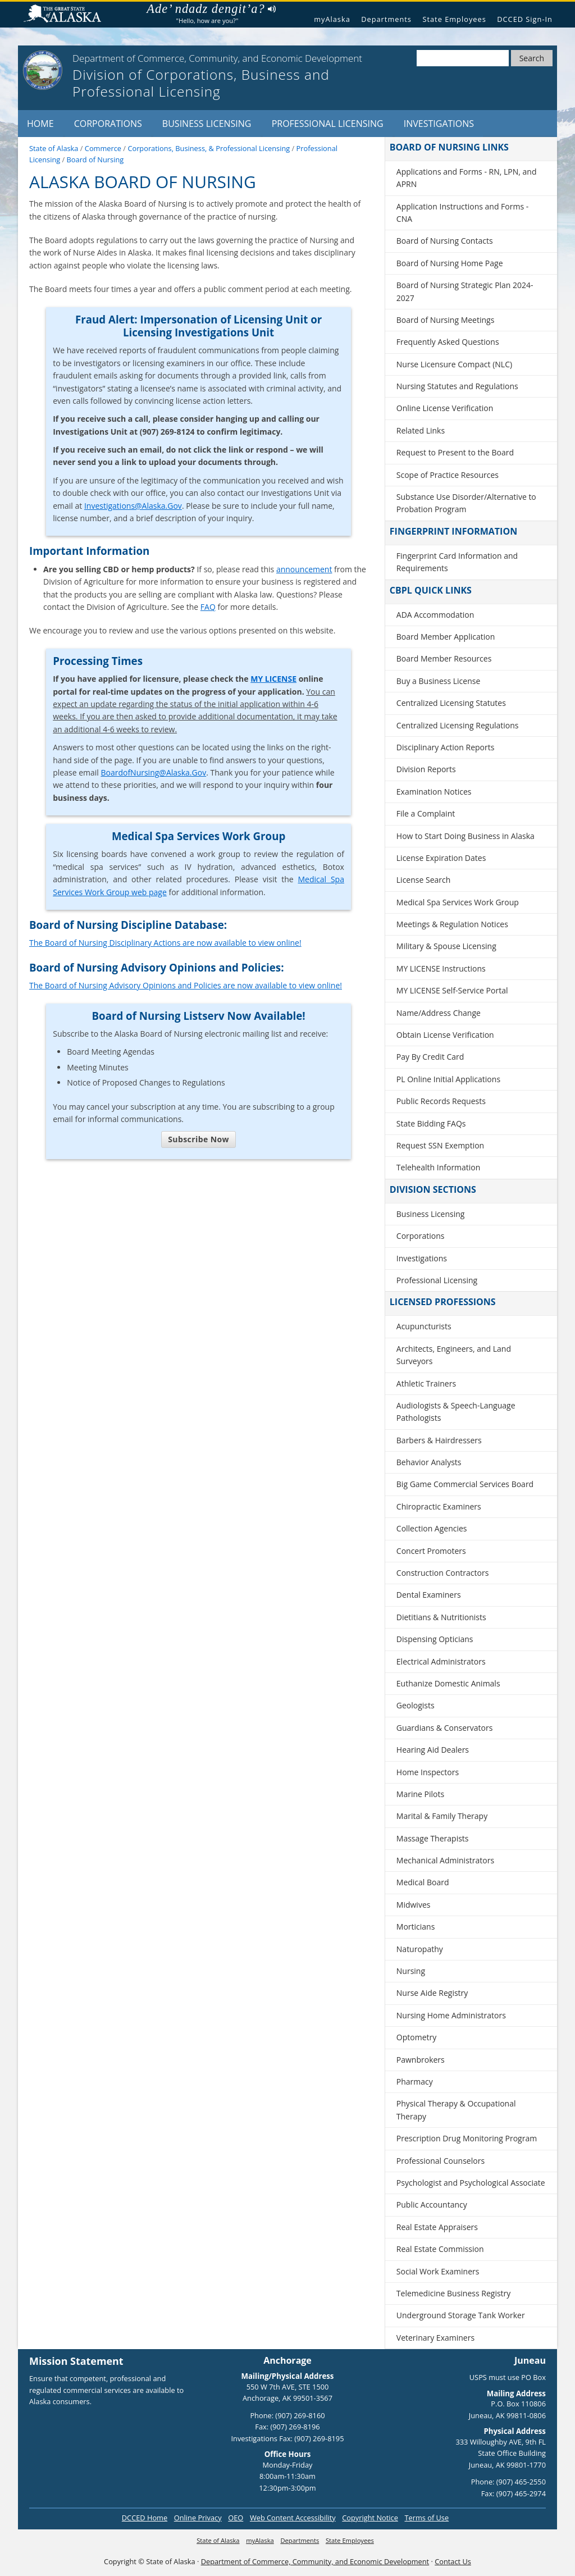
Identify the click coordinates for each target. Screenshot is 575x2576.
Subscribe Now (198, 1139)
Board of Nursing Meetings (445, 319)
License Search (423, 879)
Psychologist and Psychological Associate (470, 2182)
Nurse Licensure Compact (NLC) (454, 364)
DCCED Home (144, 2518)
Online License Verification (445, 408)
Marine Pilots (420, 1794)
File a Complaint (425, 813)
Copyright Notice (370, 2518)
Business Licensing (207, 123)
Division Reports (426, 769)
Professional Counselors (440, 2160)
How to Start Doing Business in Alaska (465, 836)
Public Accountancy (431, 2204)
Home (40, 123)
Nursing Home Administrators (451, 2015)
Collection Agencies (431, 1528)
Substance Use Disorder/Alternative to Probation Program (466, 502)
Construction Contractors (442, 1572)
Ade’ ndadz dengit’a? (211, 8)
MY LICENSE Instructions (441, 968)
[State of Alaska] (42, 70)
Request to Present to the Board (455, 452)
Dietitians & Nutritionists (441, 1617)
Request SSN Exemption (440, 1145)
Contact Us (453, 2561)
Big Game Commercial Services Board (464, 1484)
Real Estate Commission (440, 2249)
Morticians (415, 1926)
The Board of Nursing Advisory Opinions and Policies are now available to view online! (185, 985)
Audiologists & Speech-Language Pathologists (455, 1411)
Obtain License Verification (445, 1034)
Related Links (420, 430)
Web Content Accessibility (293, 2518)
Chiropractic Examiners (438, 1506)
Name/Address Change (438, 1012)
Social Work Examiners (438, 2271)
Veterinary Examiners (435, 2337)
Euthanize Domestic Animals (448, 1683)
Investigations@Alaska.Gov (133, 505)
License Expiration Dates (441, 857)
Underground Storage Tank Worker (460, 2315)
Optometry (416, 2037)
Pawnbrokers (420, 2059)
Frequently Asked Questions (447, 341)
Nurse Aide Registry (432, 1992)
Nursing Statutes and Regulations (457, 386)
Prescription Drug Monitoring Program (466, 2138)
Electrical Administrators (441, 1661)
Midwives (413, 1904)
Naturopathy (419, 1949)
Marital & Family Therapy (441, 1816)
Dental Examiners (428, 1594)
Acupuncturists (423, 1326)
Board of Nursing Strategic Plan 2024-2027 (464, 291)
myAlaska (332, 19)
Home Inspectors (427, 1772)
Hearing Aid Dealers (432, 1749)
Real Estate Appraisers (437, 2227)
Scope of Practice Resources (447, 474)
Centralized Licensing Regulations (457, 725)
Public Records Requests (441, 1101)
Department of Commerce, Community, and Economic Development (315, 2561)
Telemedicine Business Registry (453, 2293)
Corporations (108, 123)
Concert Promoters (431, 1550)
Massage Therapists (432, 1838)
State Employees (454, 19)
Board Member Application (445, 636)
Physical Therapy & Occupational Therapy (456, 2109)
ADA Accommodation (435, 614)
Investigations (439, 123)
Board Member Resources (444, 658)
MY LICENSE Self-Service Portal (452, 990)
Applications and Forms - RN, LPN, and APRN (466, 177)
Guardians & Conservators (444, 1727)
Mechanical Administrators (445, 1860)
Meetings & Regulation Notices (452, 924)
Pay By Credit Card (430, 1056)
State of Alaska (67, 14)
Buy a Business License (438, 681)
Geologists (415, 1705)
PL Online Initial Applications (448, 1079)
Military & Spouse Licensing (446, 946)
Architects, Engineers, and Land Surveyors (453, 1354)
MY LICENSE (273, 678)
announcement (304, 569)
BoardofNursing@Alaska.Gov (153, 772)
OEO (235, 2518)
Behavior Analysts (429, 1462)
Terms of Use (426, 2518)
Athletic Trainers (426, 1383)
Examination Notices (434, 791)
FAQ (208, 606)
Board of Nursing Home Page (449, 263)
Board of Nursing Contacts (444, 240)
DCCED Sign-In (525, 19)
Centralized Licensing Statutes (451, 702)
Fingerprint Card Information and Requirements (457, 561)
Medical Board (422, 1882)
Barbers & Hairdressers (439, 1440)
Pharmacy (414, 2081)
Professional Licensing (328, 123)
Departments (386, 19)
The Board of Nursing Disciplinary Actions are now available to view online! (165, 942)
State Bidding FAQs (431, 1123)
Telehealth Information (438, 1167)
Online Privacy (198, 2518)
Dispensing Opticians (434, 1639)
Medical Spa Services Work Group (457, 902)
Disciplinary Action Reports (445, 747)
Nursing (410, 1971)
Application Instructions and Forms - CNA (462, 212)
